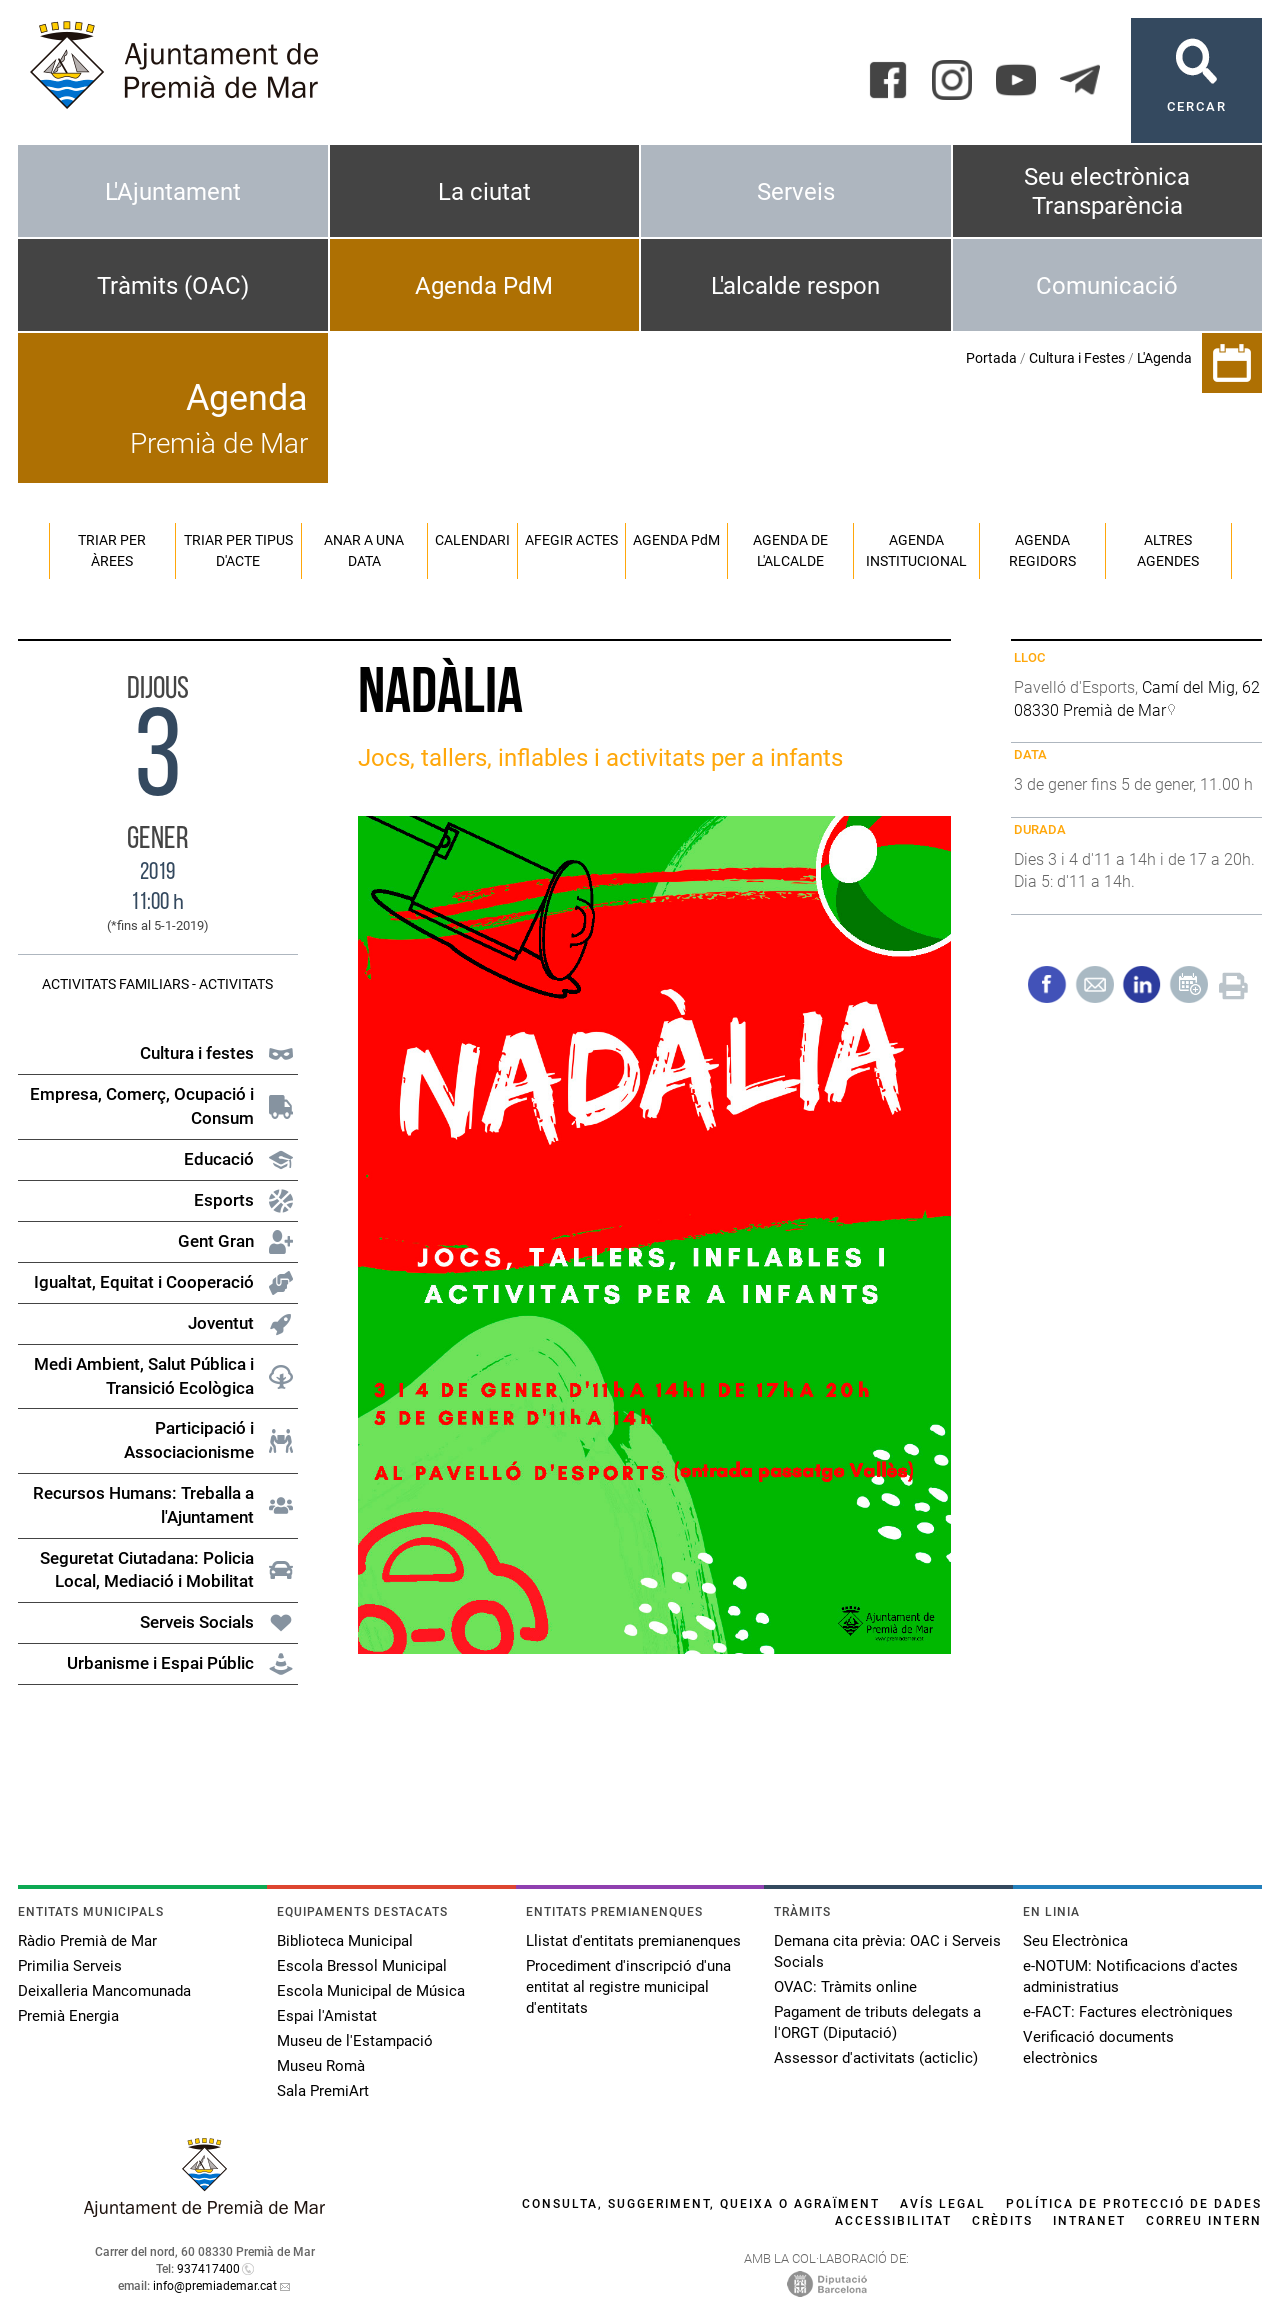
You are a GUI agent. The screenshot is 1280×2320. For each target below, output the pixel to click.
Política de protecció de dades (1134, 2204)
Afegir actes (571, 540)
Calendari (472, 540)
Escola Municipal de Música (371, 1991)
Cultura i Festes (1077, 358)
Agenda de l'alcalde (790, 550)
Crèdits (1002, 2221)
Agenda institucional (916, 550)
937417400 (208, 2269)
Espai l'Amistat (327, 2016)
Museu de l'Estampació (355, 2041)
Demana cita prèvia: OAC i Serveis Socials (887, 1951)
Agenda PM (676, 540)
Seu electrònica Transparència (1107, 191)
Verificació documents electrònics (1098, 2047)
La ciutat (484, 192)
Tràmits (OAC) (173, 286)
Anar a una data (364, 550)
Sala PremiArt (323, 2091)
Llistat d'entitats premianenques (633, 1941)
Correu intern (1204, 2221)
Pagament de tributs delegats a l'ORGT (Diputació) (877, 2022)
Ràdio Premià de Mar (87, 1941)
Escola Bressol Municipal (362, 1966)
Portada (991, 358)
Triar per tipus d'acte (238, 550)
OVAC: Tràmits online (845, 1987)
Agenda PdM (484, 286)
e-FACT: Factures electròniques (1128, 2012)
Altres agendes (1168, 550)
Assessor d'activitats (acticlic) (876, 2058)
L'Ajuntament (173, 192)
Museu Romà (321, 2066)
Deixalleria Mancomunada (104, 1991)
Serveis (796, 192)
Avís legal (943, 2204)
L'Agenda (1164, 358)
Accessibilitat (893, 2221)
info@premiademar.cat (215, 2286)
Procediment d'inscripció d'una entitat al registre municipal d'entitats (628, 1987)
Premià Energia (68, 2016)
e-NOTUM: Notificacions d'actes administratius (1130, 1976)
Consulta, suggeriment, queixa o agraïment (701, 2204)
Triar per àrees (112, 550)
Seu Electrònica (1075, 1941)
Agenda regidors (1042, 550)
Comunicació (1107, 286)
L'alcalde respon (795, 286)
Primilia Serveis (70, 1966)
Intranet (1089, 2221)
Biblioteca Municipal (345, 1941)
